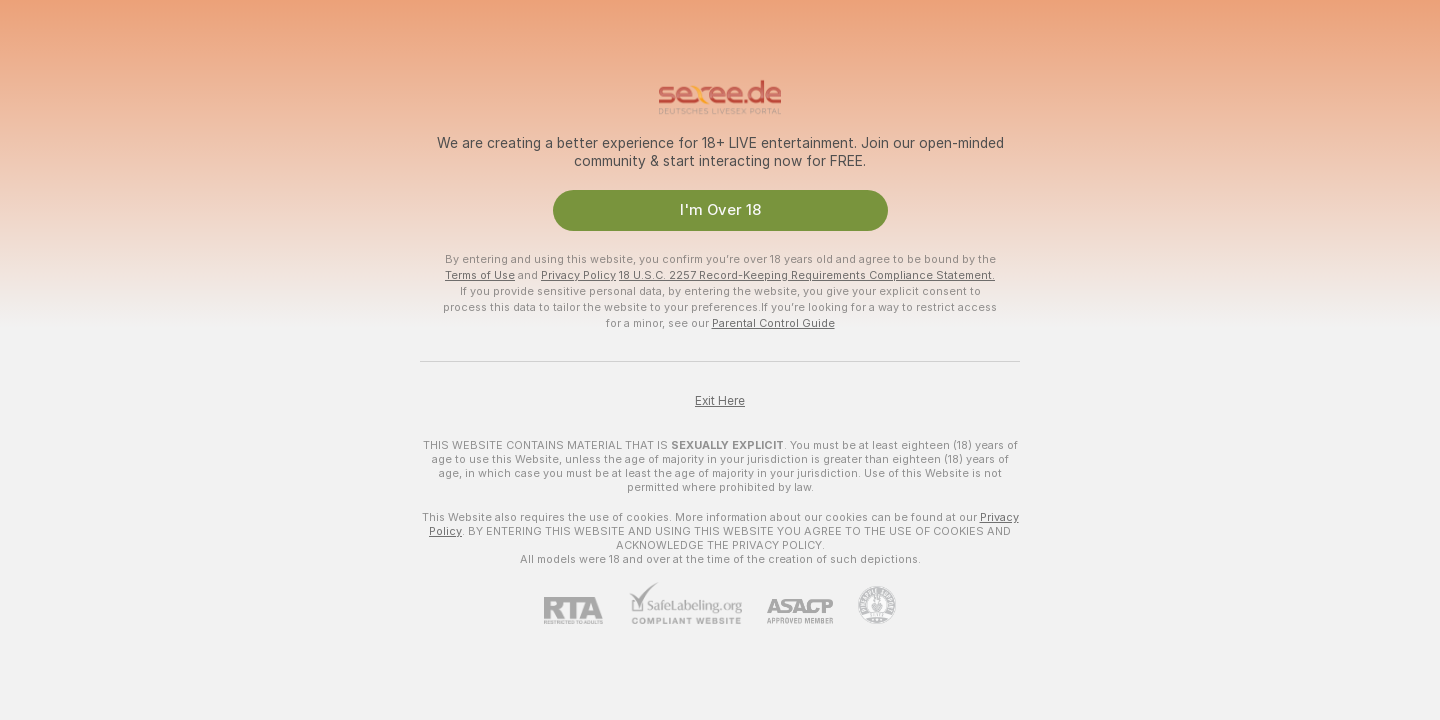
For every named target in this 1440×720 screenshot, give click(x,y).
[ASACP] (787, 611)
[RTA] (586, 610)
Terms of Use (480, 275)
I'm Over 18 (720, 210)
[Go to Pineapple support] (864, 605)
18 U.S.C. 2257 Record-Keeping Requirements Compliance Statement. (807, 275)
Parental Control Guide (773, 323)
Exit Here (720, 401)
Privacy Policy (578, 275)
